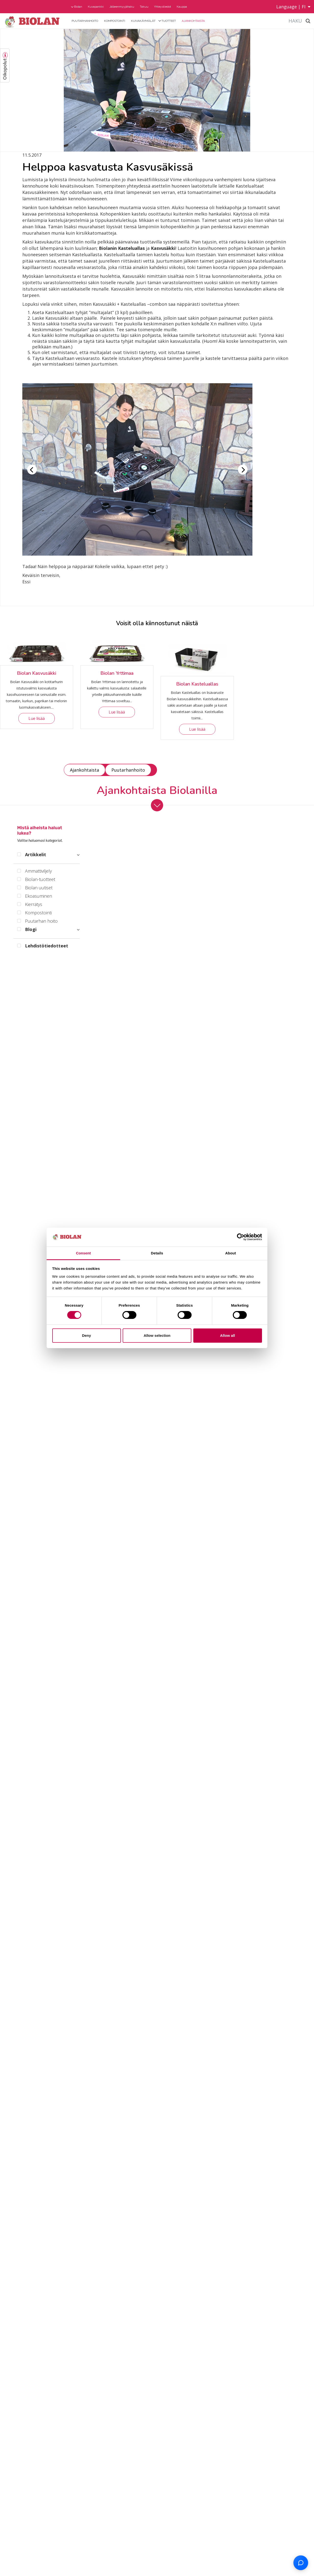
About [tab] (230, 1253)
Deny (86, 1335)
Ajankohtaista (193, 21)
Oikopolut (5, 69)
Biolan (78, 6)
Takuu (144, 6)
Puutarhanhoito (85, 21)
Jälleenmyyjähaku (121, 6)
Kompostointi (114, 21)
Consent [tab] (83, 1253)
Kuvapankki (96, 6)
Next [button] (243, 469)
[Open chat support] (300, 2562)
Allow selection (157, 1335)
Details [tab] (157, 1253)
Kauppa (182, 6)
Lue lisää (36, 718)
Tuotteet (168, 21)
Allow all (227, 1335)
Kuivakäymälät (143, 21)
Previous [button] (32, 469)
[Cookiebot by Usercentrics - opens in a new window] (240, 1237)
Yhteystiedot (162, 6)
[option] (157, 90)
